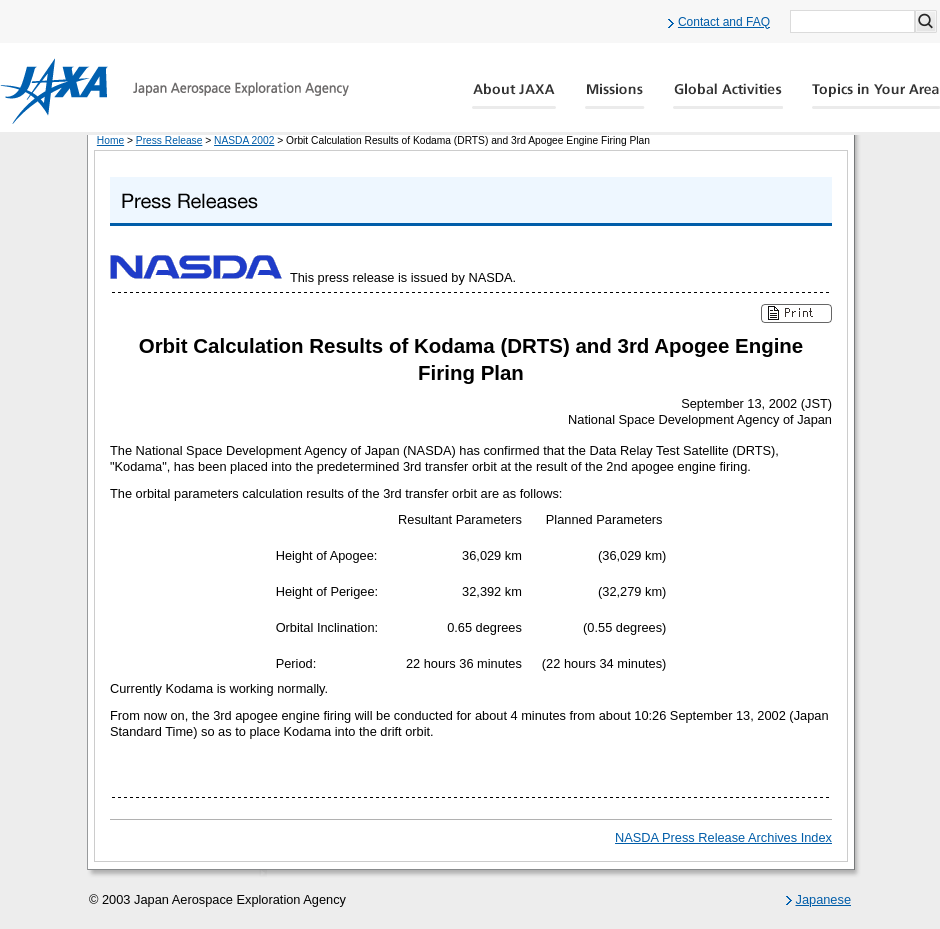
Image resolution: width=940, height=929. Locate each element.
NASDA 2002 (244, 140)
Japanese (824, 899)
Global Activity (728, 96)
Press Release (169, 140)
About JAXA (514, 96)
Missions (615, 96)
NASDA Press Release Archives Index (723, 837)
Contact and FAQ (724, 22)
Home (110, 140)
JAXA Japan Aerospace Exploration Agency (174, 91)
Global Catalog (875, 96)
